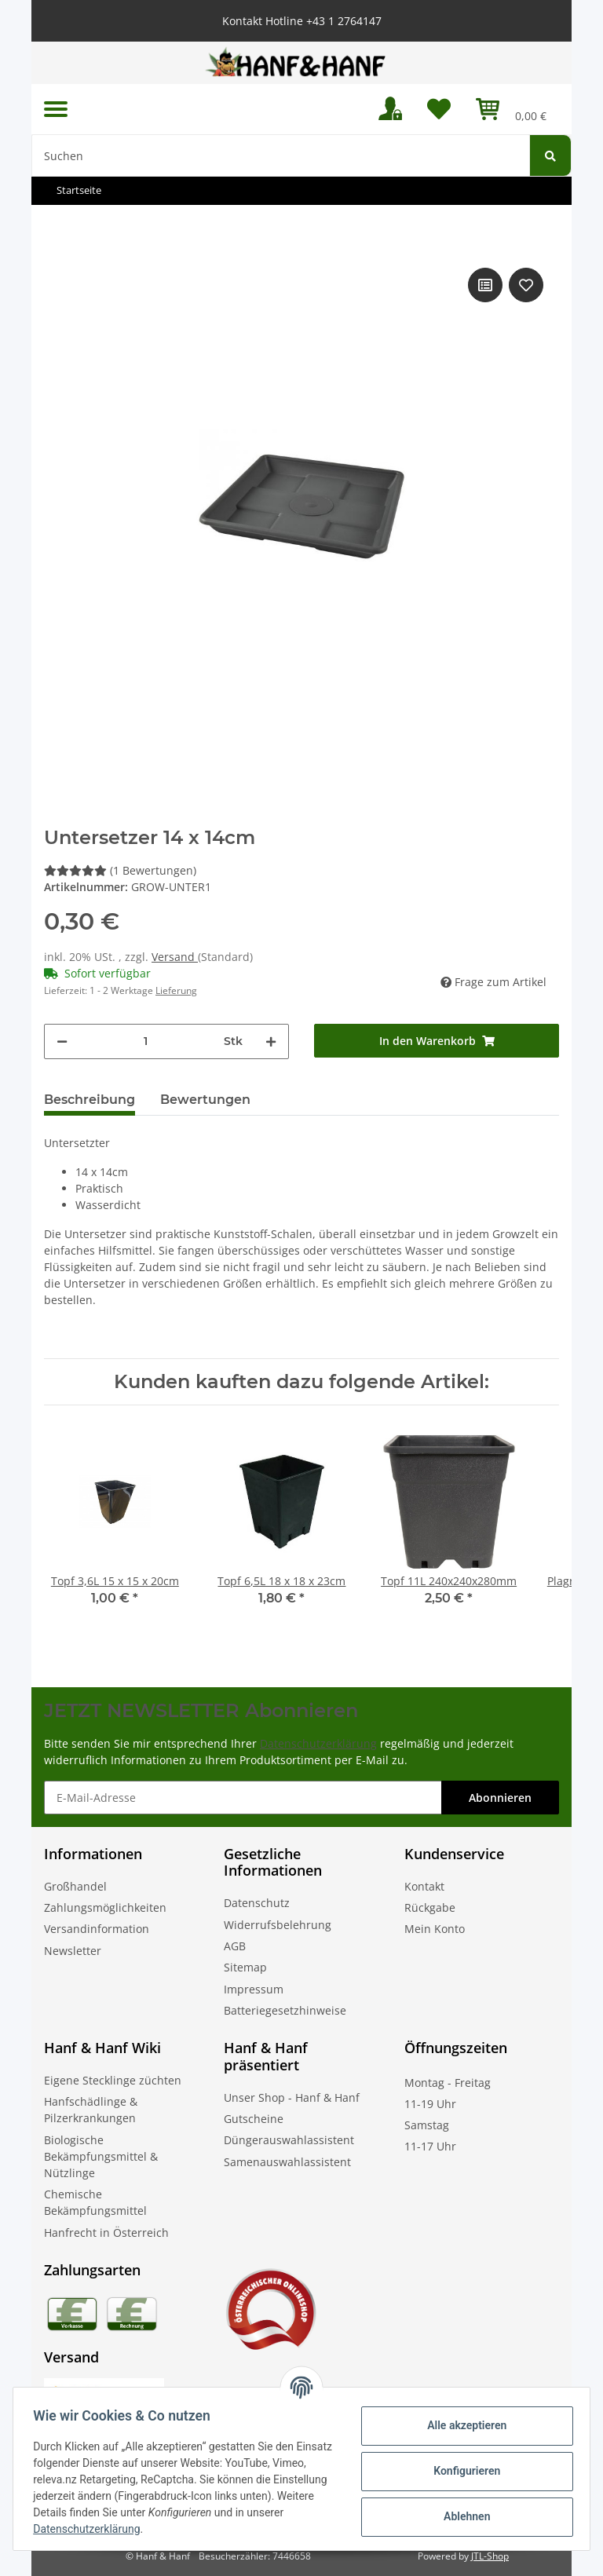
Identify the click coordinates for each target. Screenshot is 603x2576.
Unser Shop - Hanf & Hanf (292, 2097)
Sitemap (245, 1967)
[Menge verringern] (62, 1041)
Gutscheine (253, 2118)
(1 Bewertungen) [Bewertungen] (120, 870)
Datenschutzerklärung (318, 1743)
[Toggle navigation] (56, 109)
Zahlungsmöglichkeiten (105, 1907)
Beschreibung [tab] (89, 1099)
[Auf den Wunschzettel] (526, 285)
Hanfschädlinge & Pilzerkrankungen (90, 2109)
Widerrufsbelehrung (277, 1924)
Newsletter (72, 1950)
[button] (390, 109)
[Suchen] (280, 155)
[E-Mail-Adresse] (243, 1797)
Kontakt (424, 1886)
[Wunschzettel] (439, 109)
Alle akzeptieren (461, 2425)
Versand (175, 956)
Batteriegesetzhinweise (285, 2010)
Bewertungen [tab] (205, 1099)
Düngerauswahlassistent (289, 2139)
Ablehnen (461, 2516)
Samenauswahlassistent (287, 2161)
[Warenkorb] (511, 109)
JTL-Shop (490, 2556)
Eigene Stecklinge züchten (112, 2080)
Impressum (253, 1989)
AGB (235, 1945)
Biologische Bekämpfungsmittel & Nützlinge (101, 2156)
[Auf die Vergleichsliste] (485, 285)
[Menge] (146, 1041)
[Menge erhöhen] (271, 1041)
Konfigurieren (461, 2471)
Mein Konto (434, 1928)
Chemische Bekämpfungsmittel (95, 2202)
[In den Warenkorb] (436, 1041)
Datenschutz (257, 1902)
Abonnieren (500, 1797)
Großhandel (75, 1886)
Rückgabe (429, 1907)
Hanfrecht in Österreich (106, 2232)
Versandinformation (96, 1928)
